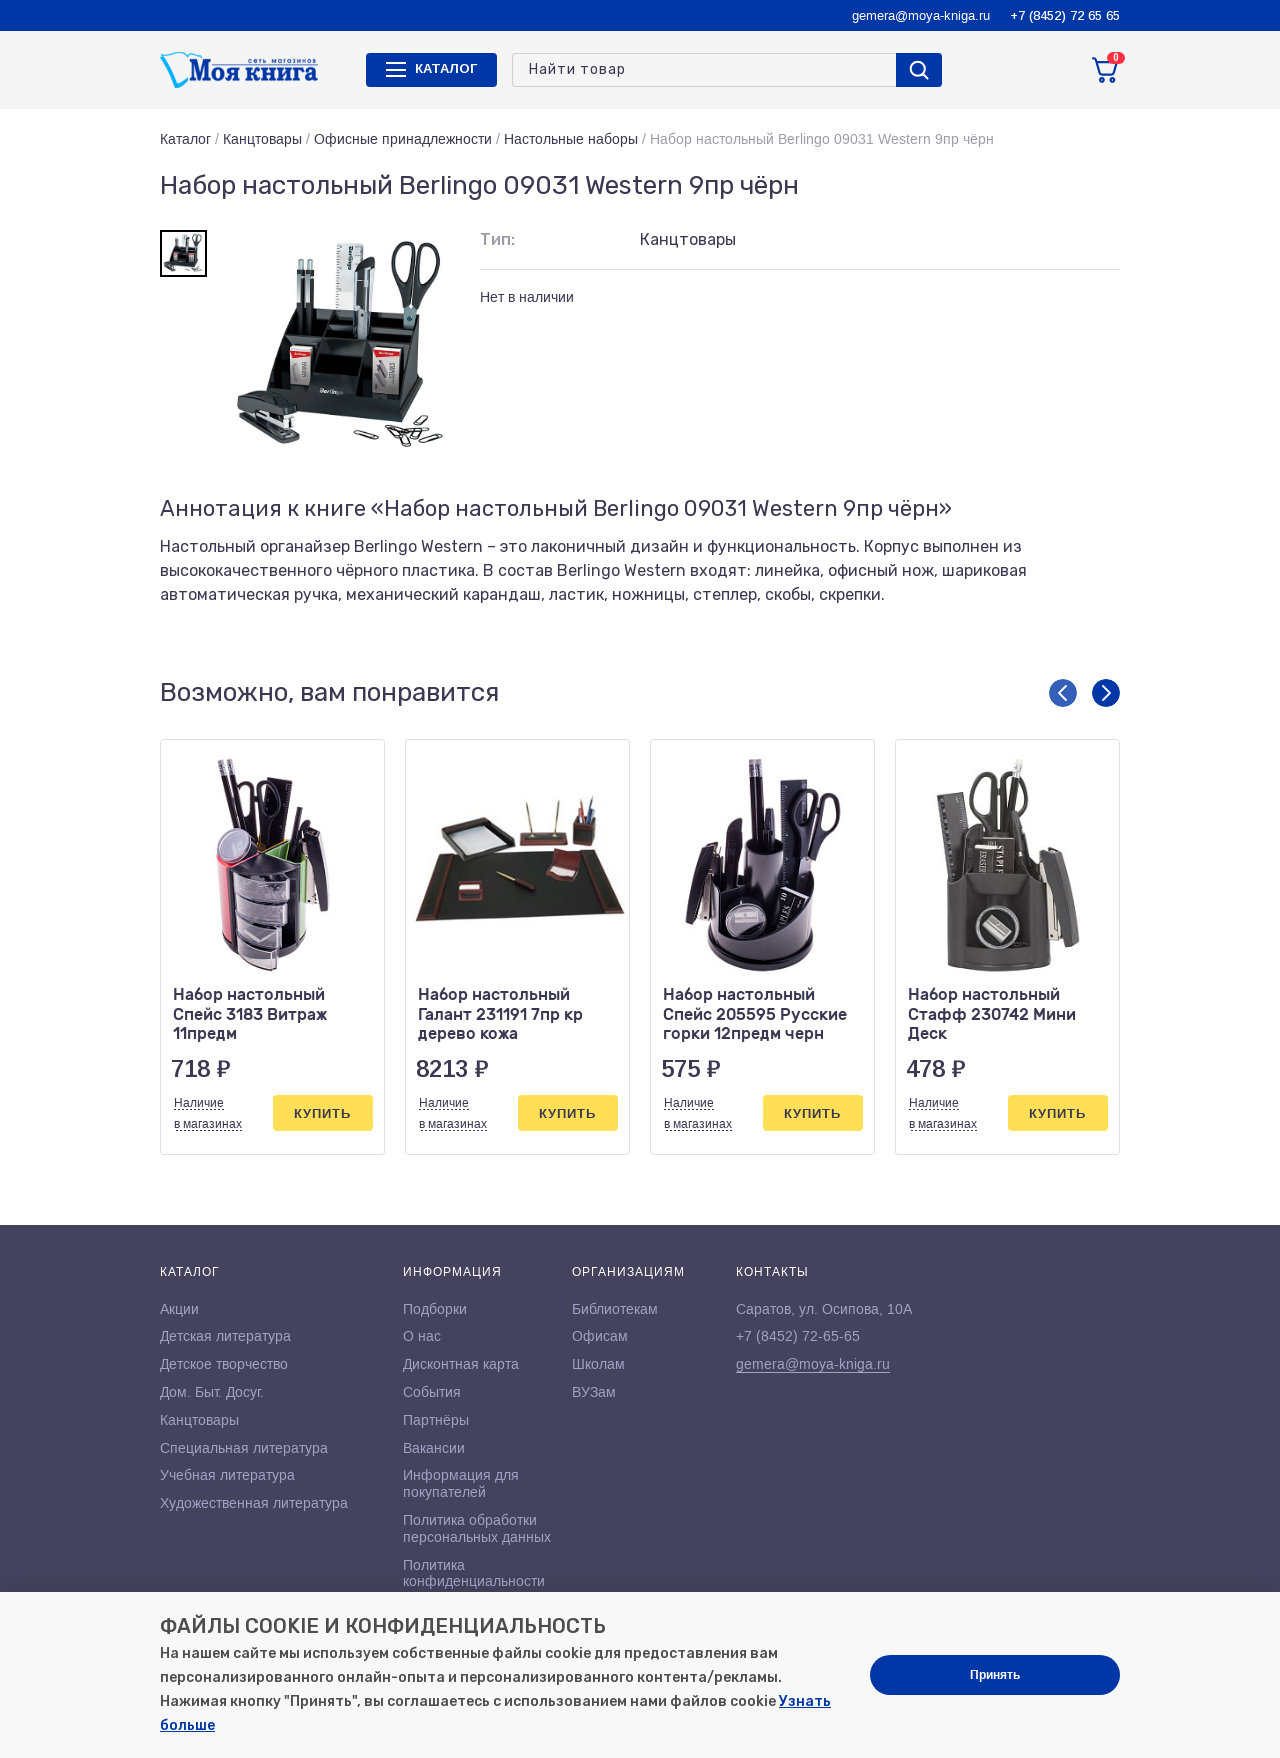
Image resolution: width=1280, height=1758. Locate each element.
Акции (179, 1309)
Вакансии (434, 1448)
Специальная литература (244, 1448)
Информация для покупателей (461, 1483)
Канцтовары (262, 139)
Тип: (497, 239)
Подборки (435, 1309)
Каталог (185, 139)
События (432, 1392)
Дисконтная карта (461, 1364)
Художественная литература (254, 1503)
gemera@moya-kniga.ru (921, 15)
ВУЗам (594, 1392)
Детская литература (225, 1336)
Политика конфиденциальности (474, 1573)
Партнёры (436, 1420)
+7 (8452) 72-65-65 (798, 1336)
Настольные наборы (571, 139)
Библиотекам (615, 1309)
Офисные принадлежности (403, 139)
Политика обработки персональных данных (477, 1528)
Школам (598, 1364)
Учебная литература (227, 1475)
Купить (322, 1113)
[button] (1063, 693)
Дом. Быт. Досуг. (212, 1392)
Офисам (600, 1336)
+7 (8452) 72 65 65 (1065, 15)
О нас (422, 1336)
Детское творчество (224, 1364)
